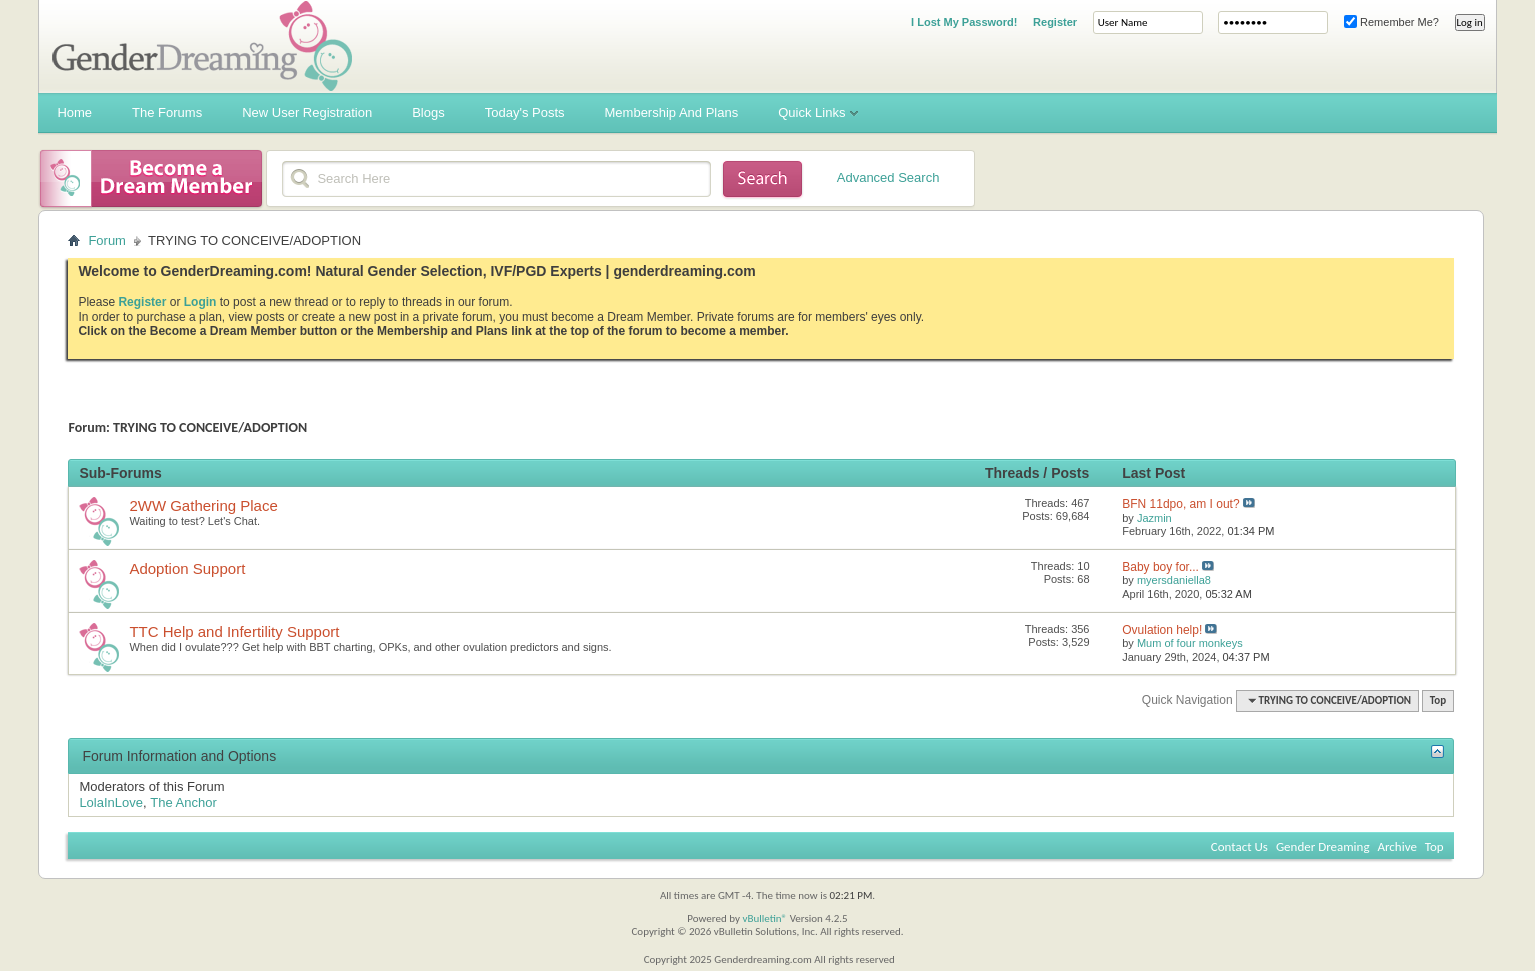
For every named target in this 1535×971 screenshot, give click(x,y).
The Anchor (183, 802)
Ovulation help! (1162, 630)
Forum (107, 240)
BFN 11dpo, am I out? (1180, 504)
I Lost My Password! (964, 22)
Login (200, 302)
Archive (1396, 846)
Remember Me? (1391, 22)
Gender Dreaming (1323, 846)
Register (1055, 22)
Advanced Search (888, 177)
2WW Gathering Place (203, 505)
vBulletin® (764, 918)
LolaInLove (111, 802)
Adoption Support (187, 568)
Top (1438, 700)
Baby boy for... (1160, 567)
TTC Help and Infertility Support (234, 631)
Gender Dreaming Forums (202, 46)
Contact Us (1239, 846)
